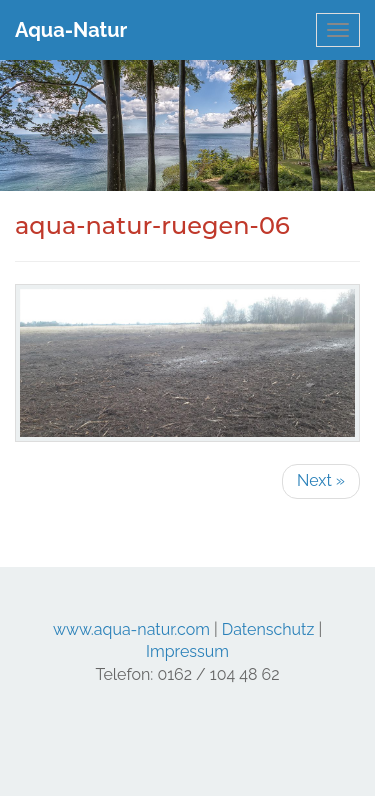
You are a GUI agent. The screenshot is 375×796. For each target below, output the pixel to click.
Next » (321, 480)
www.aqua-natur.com (131, 629)
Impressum (187, 651)
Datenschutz (268, 629)
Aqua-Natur (71, 30)
